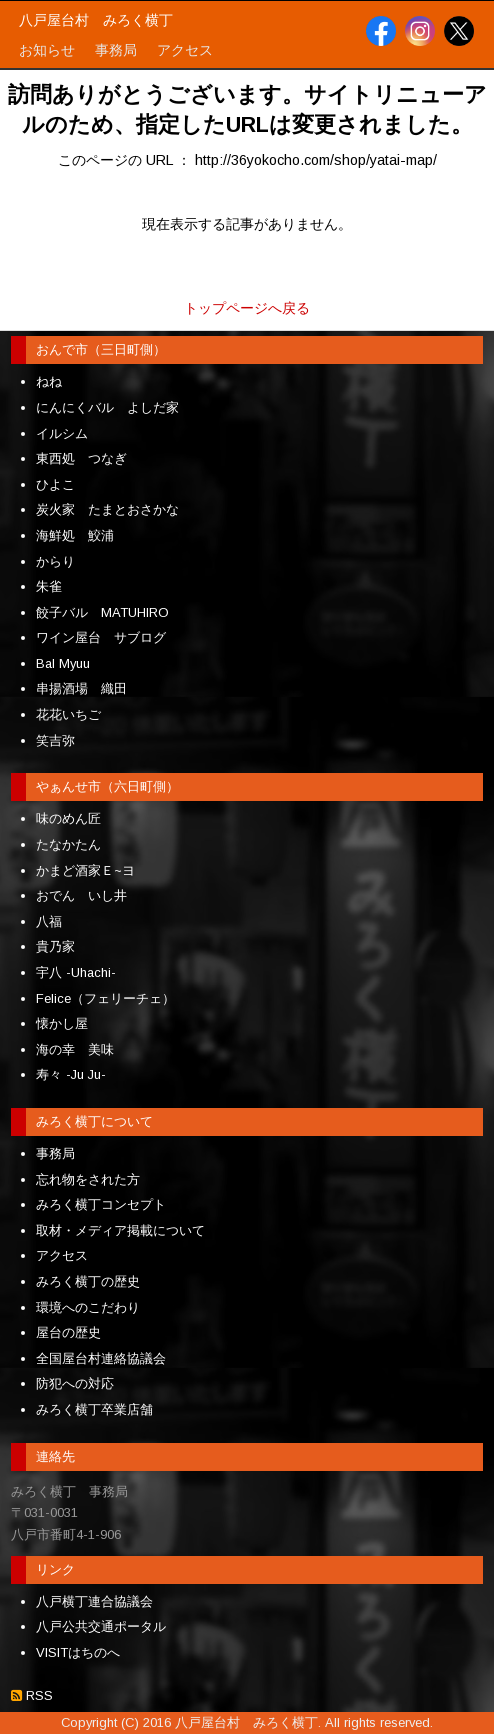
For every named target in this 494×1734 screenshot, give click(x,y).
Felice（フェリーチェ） (105, 998)
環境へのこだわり (88, 1307)
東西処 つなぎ (81, 458)
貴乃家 (55, 946)
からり (55, 561)
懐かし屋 (62, 1023)
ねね (49, 381)
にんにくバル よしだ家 (107, 407)
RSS (37, 1695)
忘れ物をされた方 (88, 1179)
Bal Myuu (63, 663)
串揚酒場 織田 (81, 688)
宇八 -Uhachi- (76, 972)
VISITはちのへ (78, 1652)
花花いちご (68, 714)
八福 (49, 921)
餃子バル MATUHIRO (102, 612)
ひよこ (55, 484)
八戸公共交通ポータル (101, 1626)
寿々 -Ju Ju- (71, 1074)
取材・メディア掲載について (120, 1230)
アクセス (62, 1255)
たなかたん (68, 844)
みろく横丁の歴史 (88, 1281)
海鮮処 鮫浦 (75, 535)
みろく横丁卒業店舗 (94, 1409)
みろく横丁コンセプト (101, 1204)
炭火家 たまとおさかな (107, 509)
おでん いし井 (81, 895)
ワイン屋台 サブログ (101, 637)
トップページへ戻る (247, 308)
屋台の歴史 (68, 1332)
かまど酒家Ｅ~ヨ (85, 870)
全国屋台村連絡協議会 (101, 1358)
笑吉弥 (55, 740)
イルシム (62, 433)
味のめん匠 (68, 818)
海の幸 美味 (75, 1049)
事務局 (55, 1153)
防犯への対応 (75, 1383)
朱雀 (49, 586)
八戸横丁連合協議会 (94, 1601)
